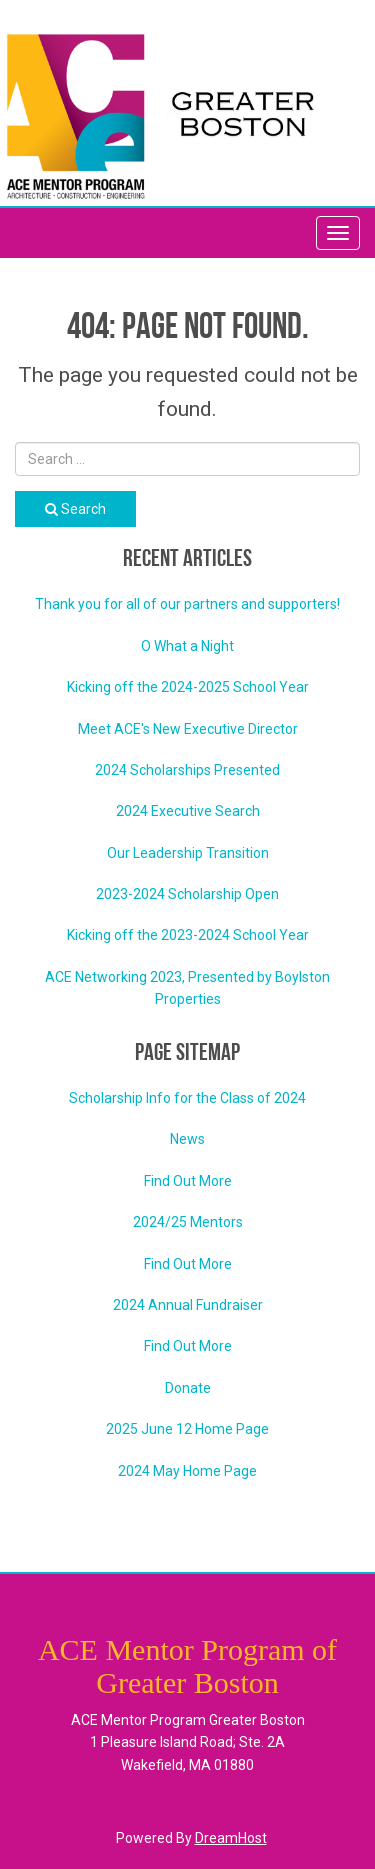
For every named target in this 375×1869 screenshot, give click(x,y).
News (187, 1139)
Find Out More (188, 1181)
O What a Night (187, 646)
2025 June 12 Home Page (187, 1429)
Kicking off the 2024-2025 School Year (188, 687)
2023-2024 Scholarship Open (187, 894)
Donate (188, 1388)
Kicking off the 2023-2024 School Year (188, 935)
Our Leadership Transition (188, 853)
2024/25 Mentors (188, 1222)
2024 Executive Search (188, 811)
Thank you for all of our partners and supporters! (187, 604)
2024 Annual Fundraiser (188, 1305)
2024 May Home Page (187, 1471)
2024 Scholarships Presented (187, 770)
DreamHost (231, 1838)
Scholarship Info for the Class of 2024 (187, 1098)
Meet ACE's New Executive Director (188, 729)
